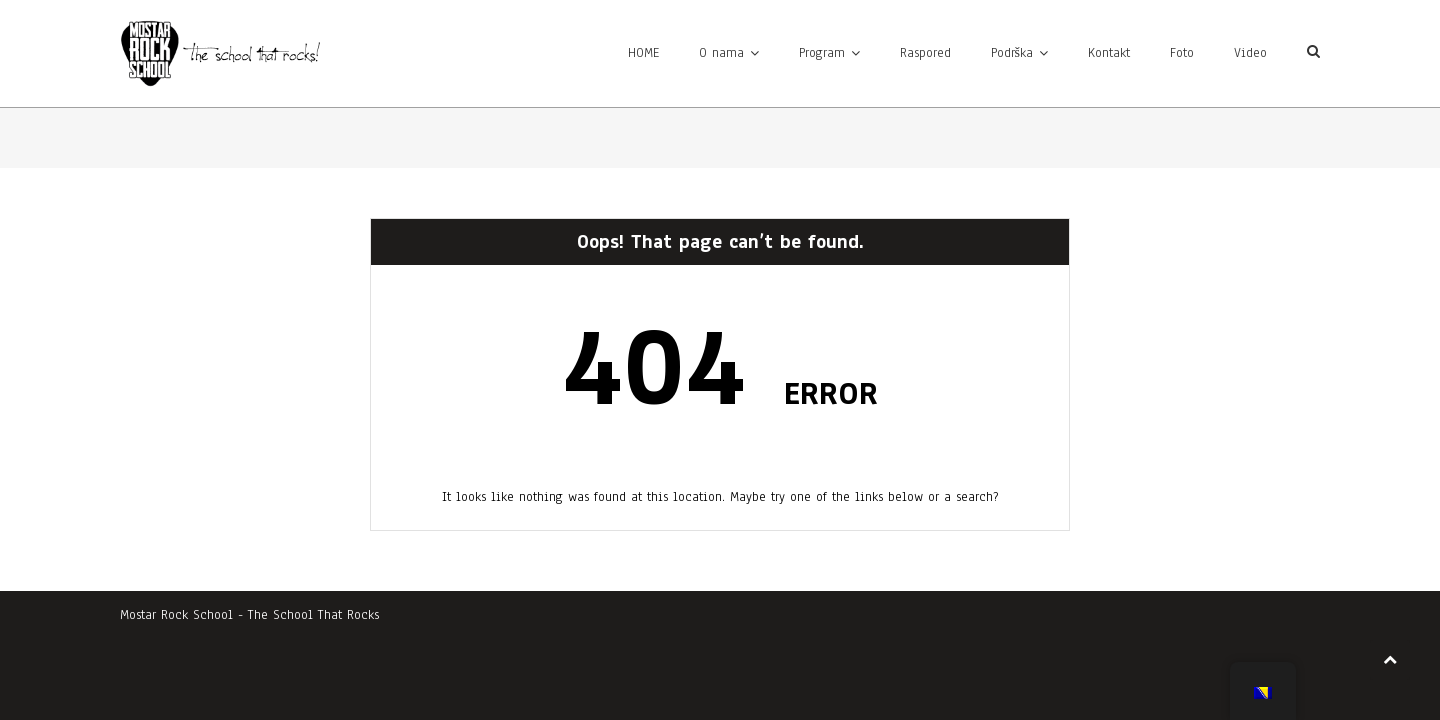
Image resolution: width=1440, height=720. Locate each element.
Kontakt (1109, 53)
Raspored (925, 53)
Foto (1182, 53)
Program (822, 53)
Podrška (1012, 53)
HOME (643, 53)
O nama (721, 53)
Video (1250, 53)
